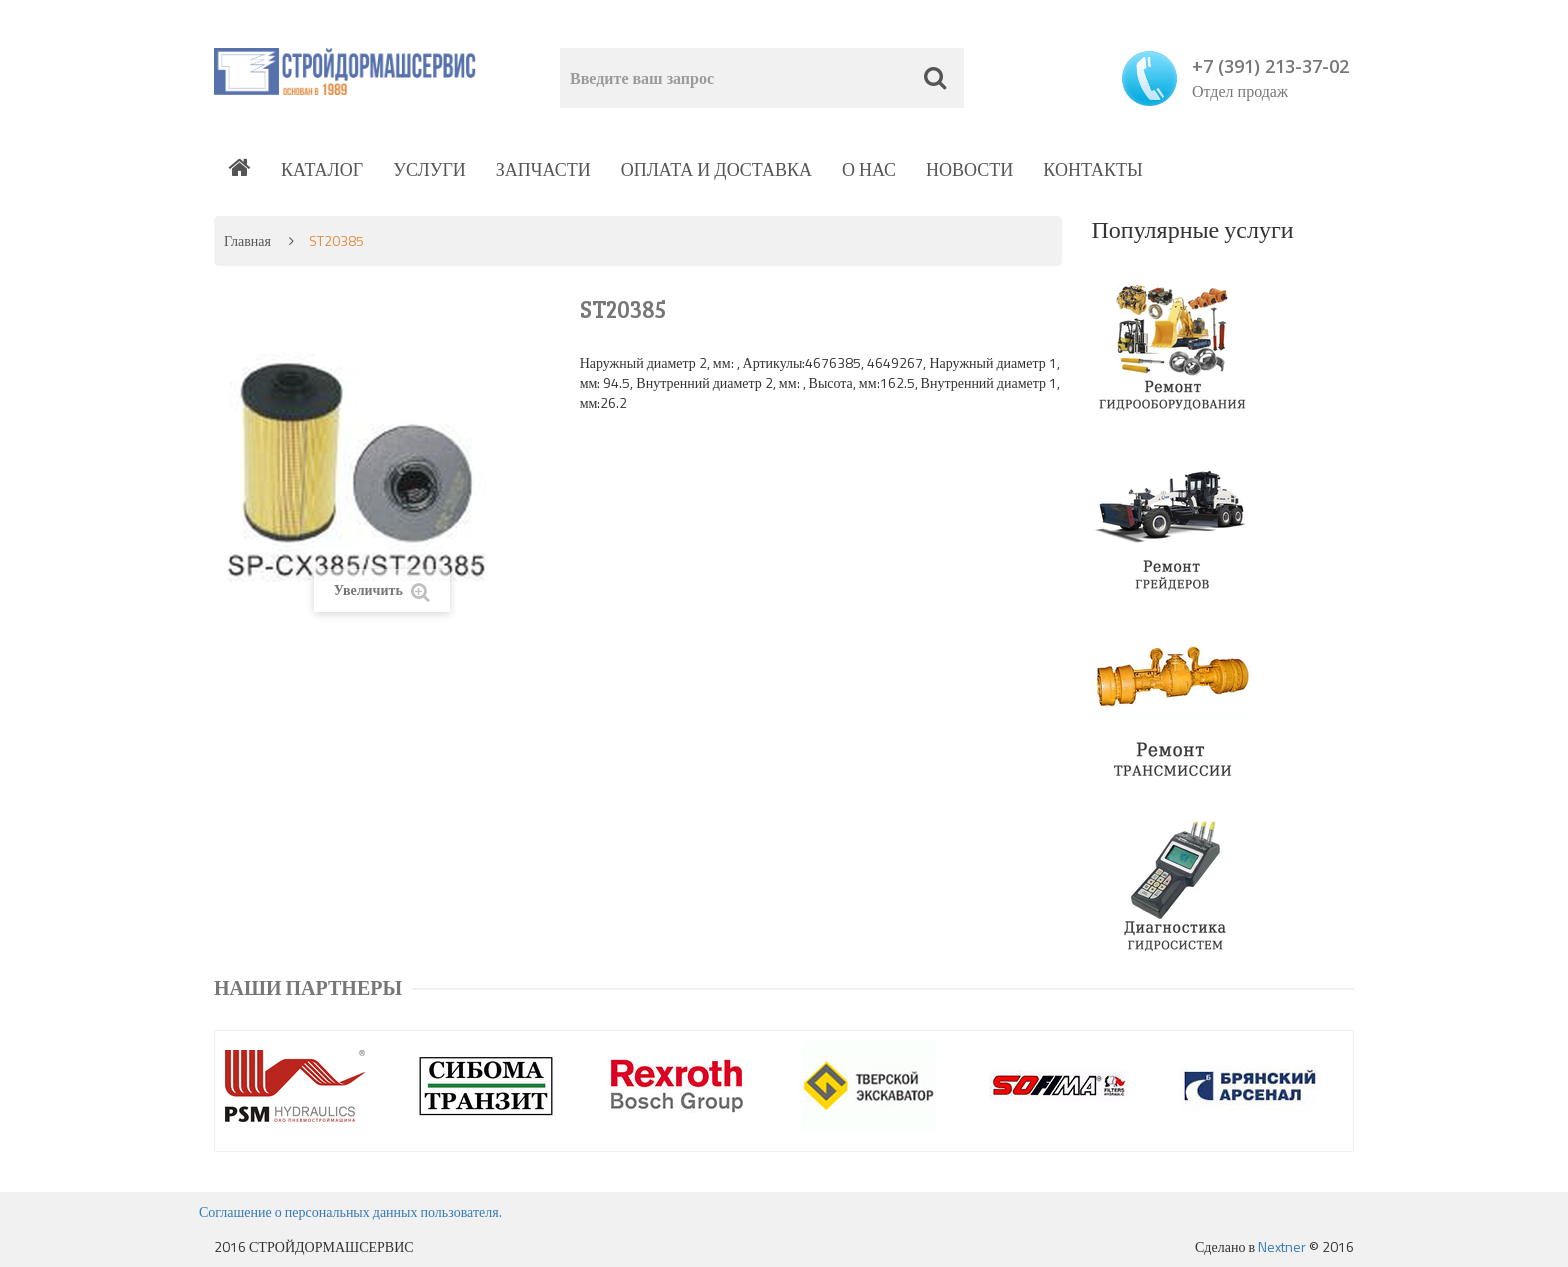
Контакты (1092, 169)
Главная (247, 240)
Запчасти (543, 169)
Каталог (322, 169)
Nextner (1282, 1246)
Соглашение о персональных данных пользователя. (350, 1211)
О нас (869, 169)
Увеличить (382, 590)
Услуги (429, 169)
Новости (969, 169)
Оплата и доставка (716, 169)
